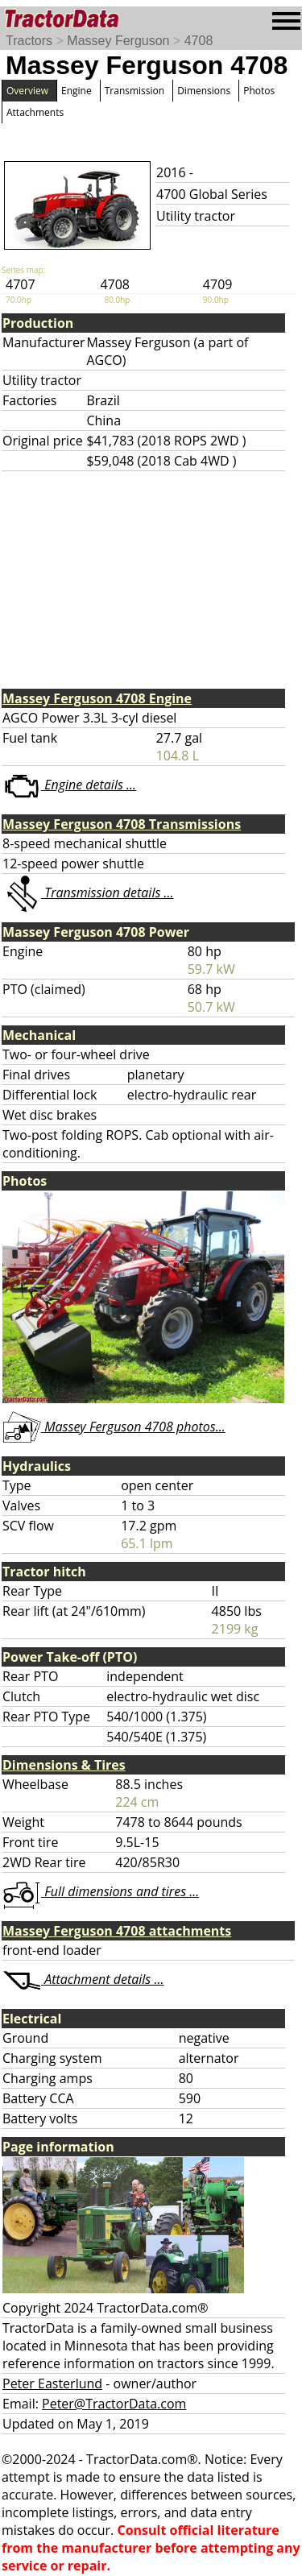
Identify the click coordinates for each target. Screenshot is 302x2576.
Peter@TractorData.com (114, 2403)
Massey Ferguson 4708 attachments (116, 1931)
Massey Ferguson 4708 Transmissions (121, 824)
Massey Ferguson (118, 41)
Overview (27, 90)
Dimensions (203, 90)
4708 (198, 41)
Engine (76, 90)
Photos (259, 90)
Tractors (29, 41)
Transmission (134, 90)
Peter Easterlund (52, 2383)
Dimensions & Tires (64, 1765)
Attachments (35, 112)
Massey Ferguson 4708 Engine (97, 698)
